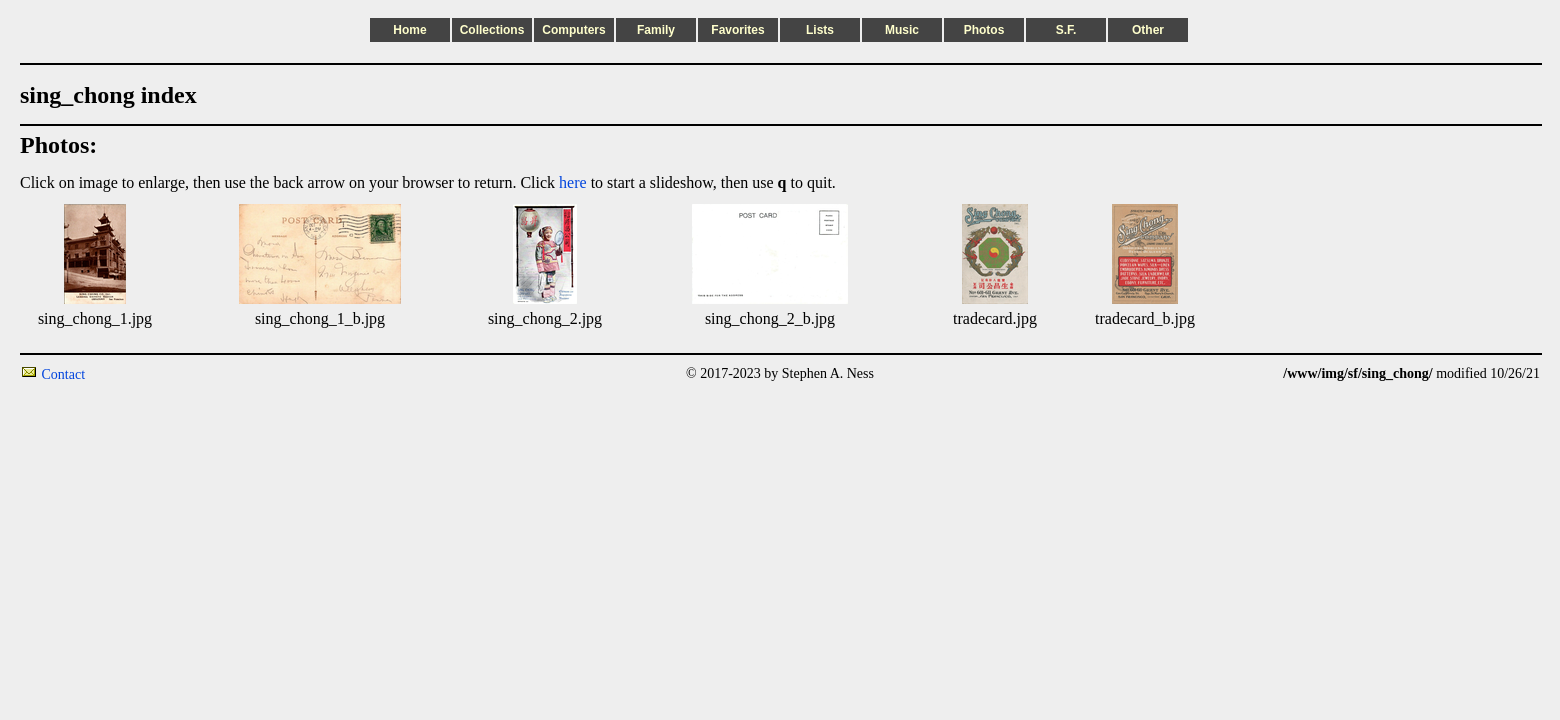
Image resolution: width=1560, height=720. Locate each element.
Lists (820, 30)
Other (1148, 30)
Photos (984, 30)
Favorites (737, 30)
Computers (573, 30)
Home (409, 30)
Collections (492, 30)
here (573, 182)
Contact (64, 374)
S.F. (1066, 30)
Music (902, 30)
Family (656, 30)
